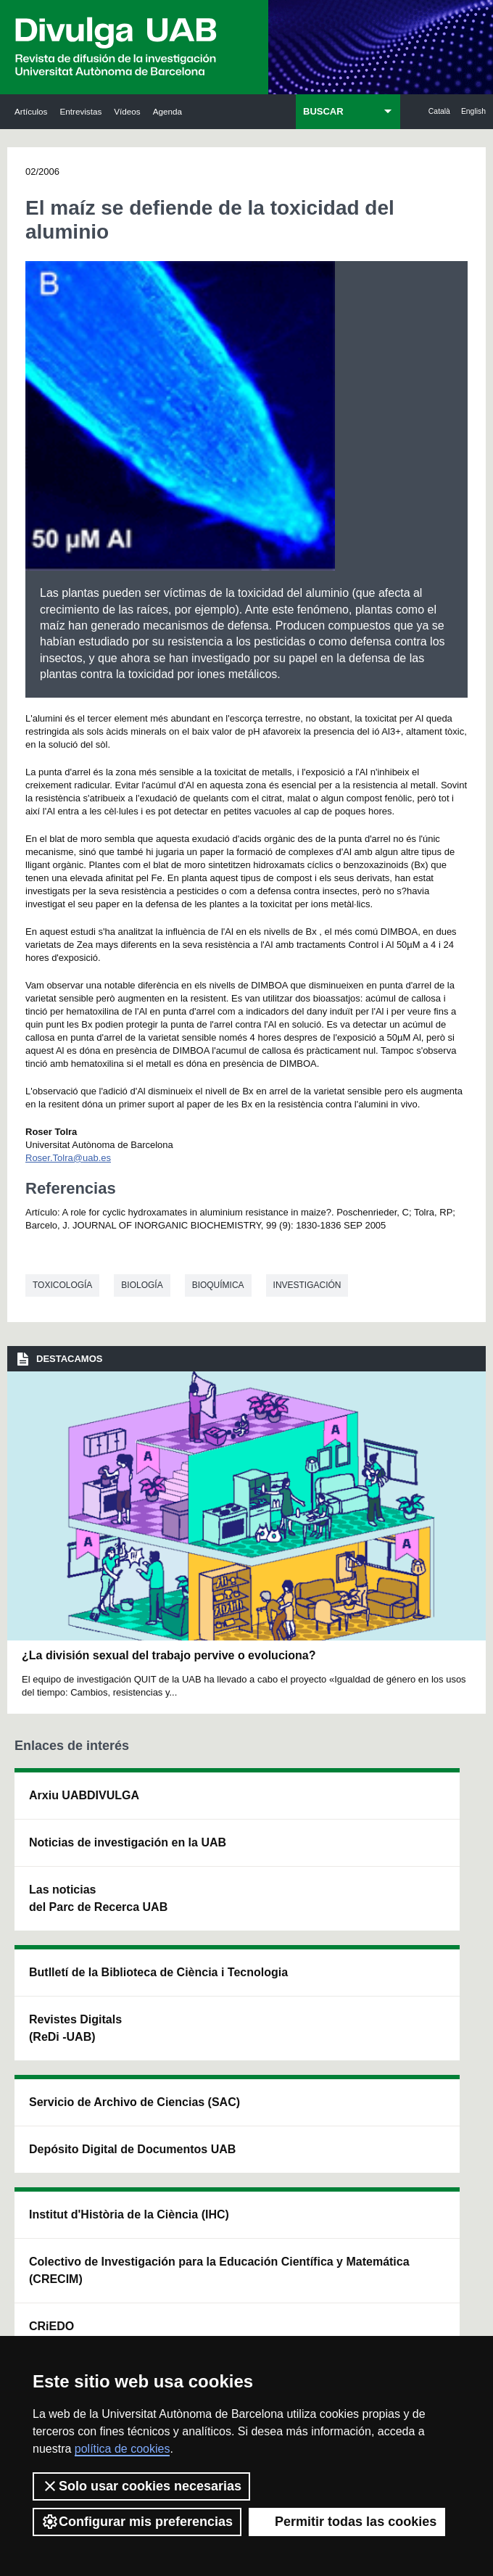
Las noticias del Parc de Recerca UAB (51, 2037)
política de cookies (122, 2449)
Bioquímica (218, 1285)
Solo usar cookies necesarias (141, 2486)
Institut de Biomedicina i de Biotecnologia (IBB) (430, 2046)
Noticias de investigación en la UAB (59, 1912)
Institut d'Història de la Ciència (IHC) (333, 1830)
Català (439, 111)
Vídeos (127, 111)
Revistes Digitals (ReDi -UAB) (146, 1973)
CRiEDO (329, 2116)
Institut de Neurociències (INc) (428, 1812)
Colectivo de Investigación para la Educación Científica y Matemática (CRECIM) (337, 1990)
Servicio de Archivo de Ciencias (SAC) (244, 1830)
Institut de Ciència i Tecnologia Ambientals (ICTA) (428, 1920)
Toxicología (62, 1285)
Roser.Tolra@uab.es (68, 1157)
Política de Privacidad (349, 2317)
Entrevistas (80, 111)
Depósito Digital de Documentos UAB (243, 1938)
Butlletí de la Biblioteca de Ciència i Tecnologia (151, 1847)
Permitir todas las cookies (346, 2521)
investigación (307, 1285)
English (473, 111)
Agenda (167, 111)
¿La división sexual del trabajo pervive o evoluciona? (168, 1655)
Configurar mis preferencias (137, 2521)
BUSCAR (323, 111)
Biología (141, 1285)
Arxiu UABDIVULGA (59, 1812)
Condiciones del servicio (119, 2330)
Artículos (30, 111)
